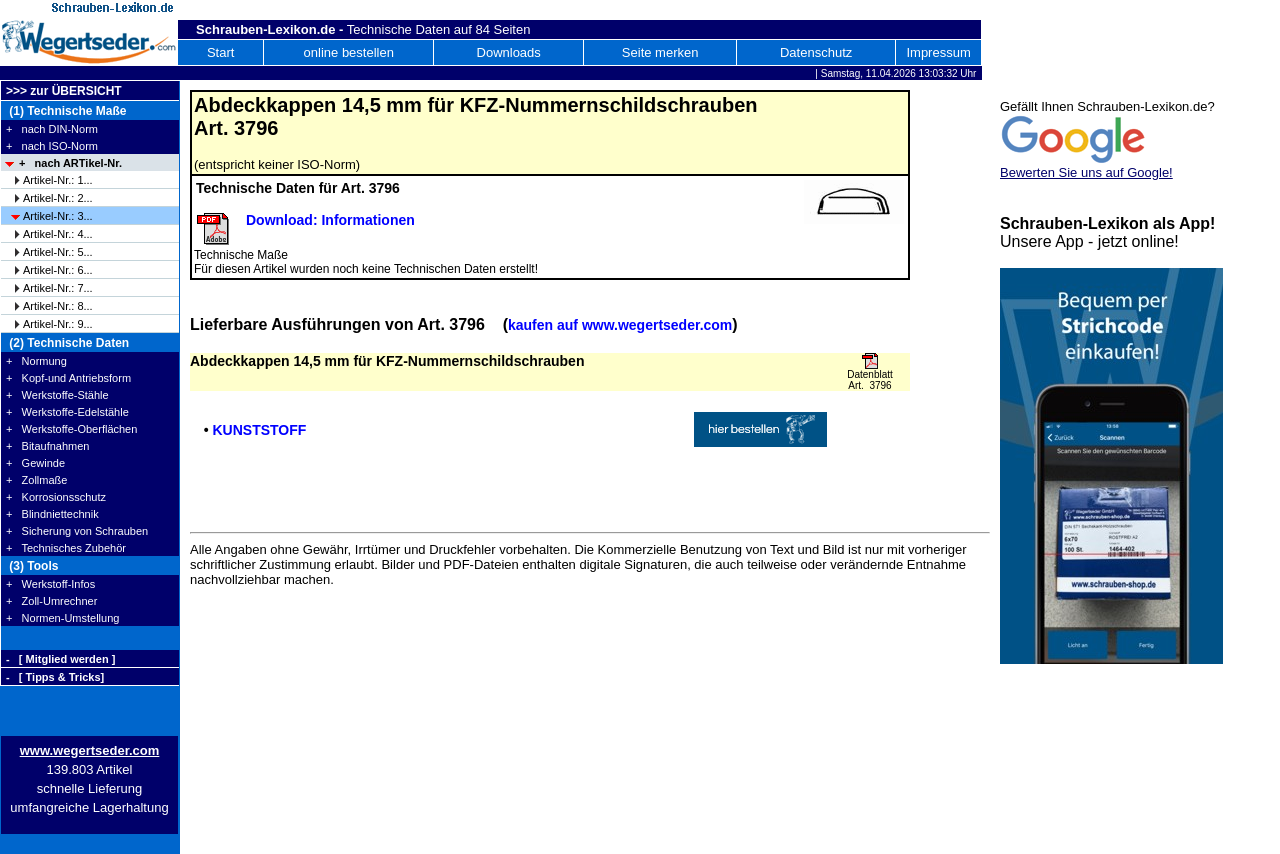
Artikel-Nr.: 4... (58, 234)
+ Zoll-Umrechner (51, 601)
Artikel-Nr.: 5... (58, 252)
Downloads (509, 52)
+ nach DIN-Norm (52, 129)
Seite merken (660, 52)
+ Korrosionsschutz (56, 497)
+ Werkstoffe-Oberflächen (71, 429)
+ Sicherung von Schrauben (77, 531)
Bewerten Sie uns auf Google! (1086, 172)
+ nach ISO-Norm (52, 146)
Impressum (938, 52)
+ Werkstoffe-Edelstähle (67, 412)
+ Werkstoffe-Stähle (57, 395)
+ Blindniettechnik (52, 514)
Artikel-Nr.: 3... (58, 216)
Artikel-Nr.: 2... (58, 198)
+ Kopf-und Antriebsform (68, 378)
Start (220, 52)
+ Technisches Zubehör (66, 548)
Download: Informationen (330, 220)
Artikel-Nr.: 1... (58, 180)
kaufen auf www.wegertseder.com (620, 325)
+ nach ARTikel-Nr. (70, 163)
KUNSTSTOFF (259, 430)
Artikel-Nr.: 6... (58, 270)
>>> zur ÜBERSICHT (64, 91)
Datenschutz (816, 52)
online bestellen (349, 52)
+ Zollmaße (36, 480)
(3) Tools (32, 566)
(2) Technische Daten (67, 343)
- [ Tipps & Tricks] (55, 677)
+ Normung (36, 361)
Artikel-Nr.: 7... (58, 288)
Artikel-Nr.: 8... (58, 306)
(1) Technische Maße (66, 111)
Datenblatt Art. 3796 (870, 380)
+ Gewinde (35, 463)
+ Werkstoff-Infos (50, 584)
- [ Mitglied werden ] (60, 659)
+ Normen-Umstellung (62, 618)
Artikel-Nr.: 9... (58, 324)
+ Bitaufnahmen (47, 446)
